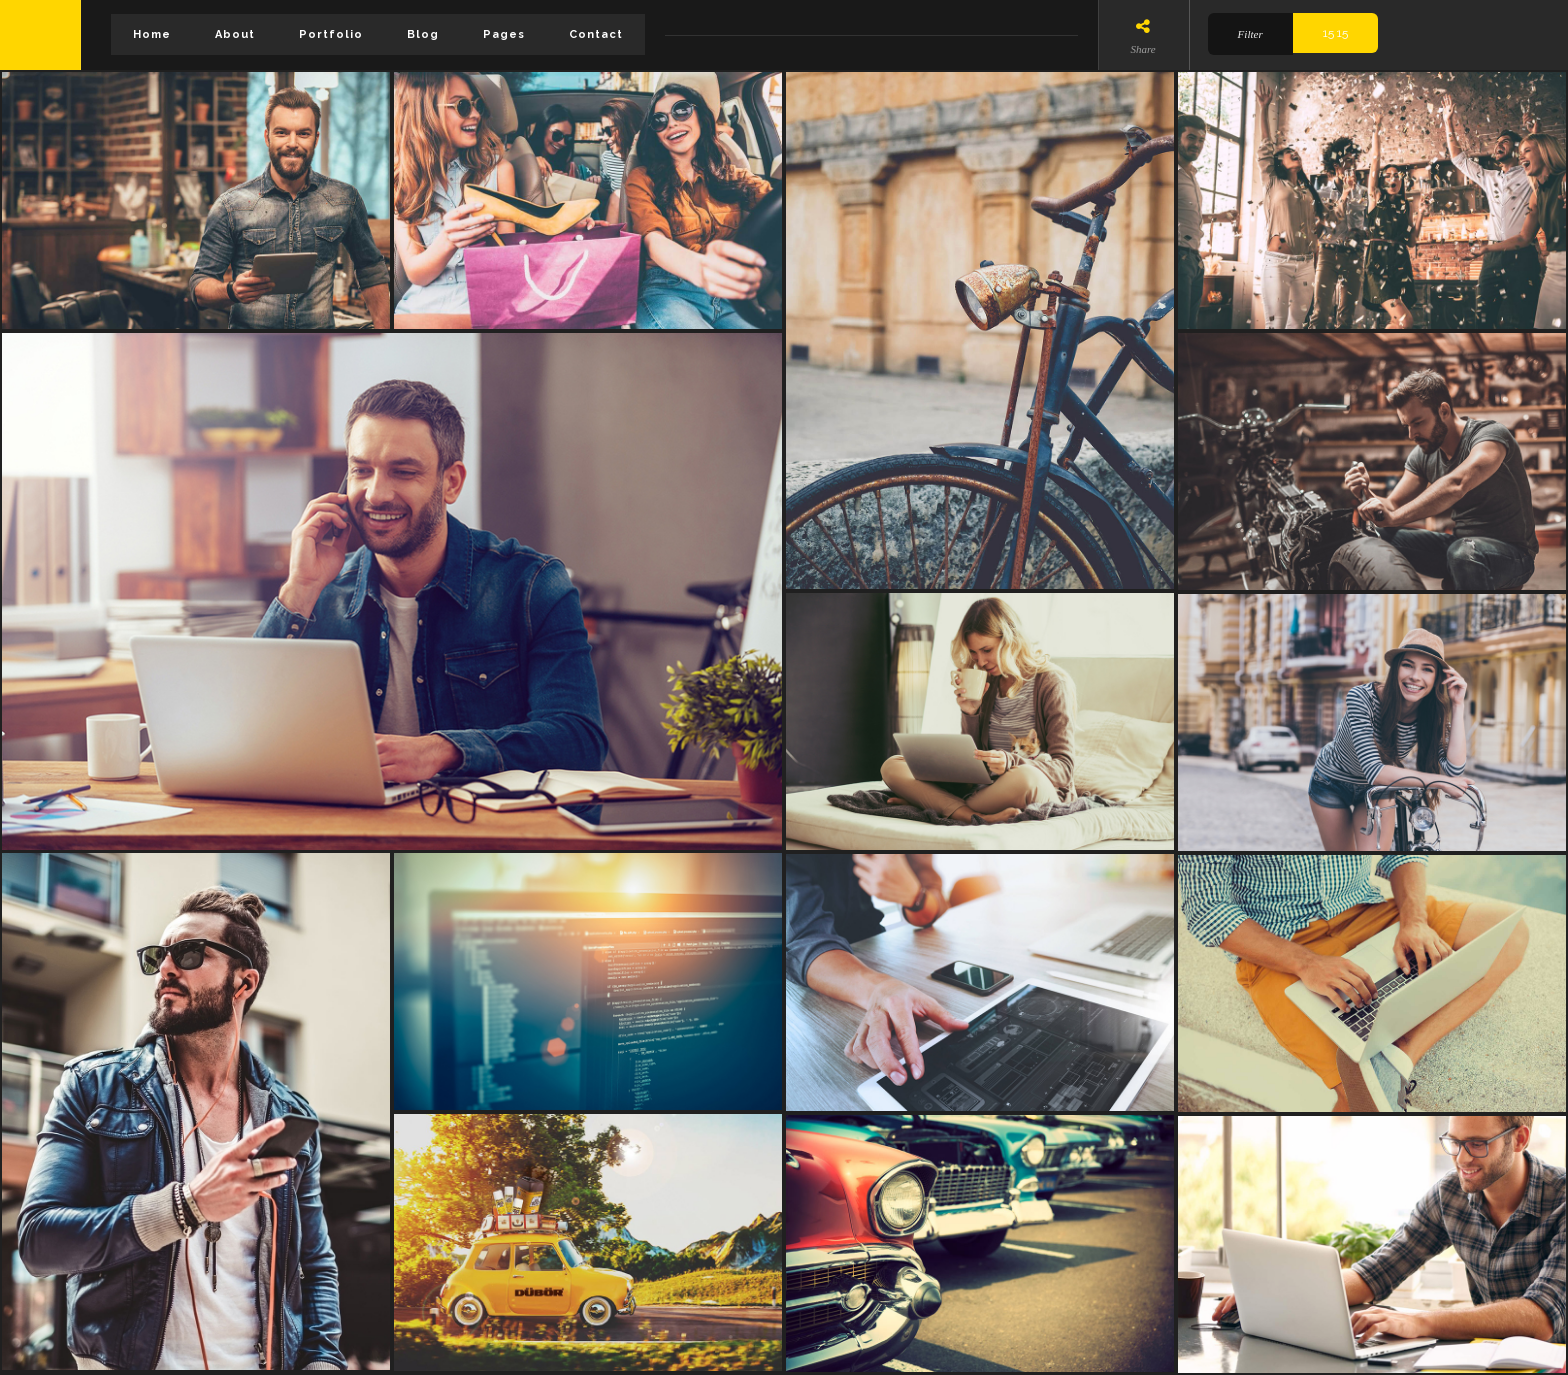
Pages (504, 34)
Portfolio (331, 34)
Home (152, 34)
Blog (423, 34)
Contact (596, 34)
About (235, 34)
